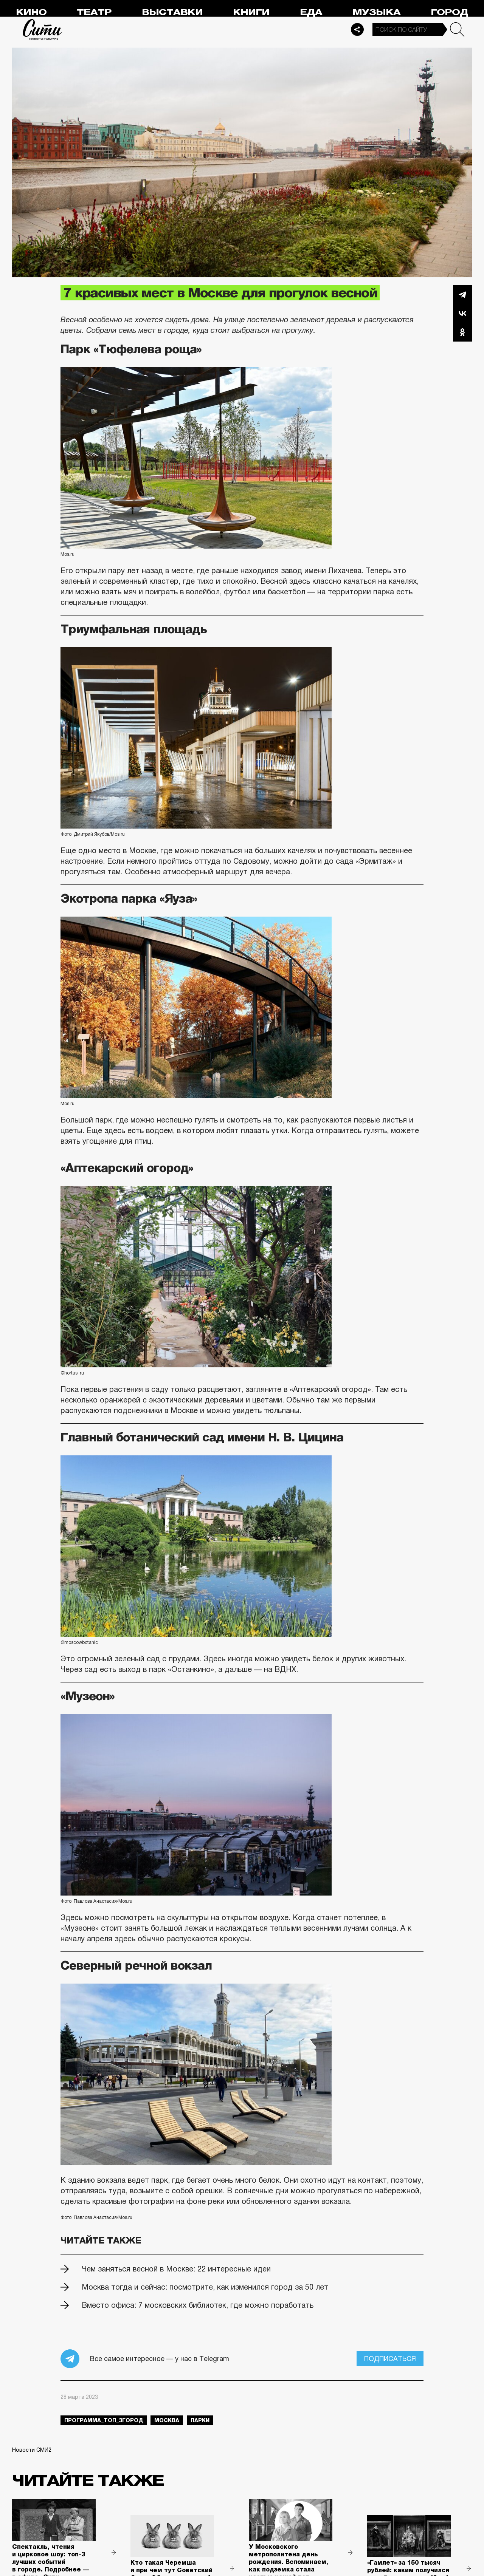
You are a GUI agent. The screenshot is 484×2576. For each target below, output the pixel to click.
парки (200, 2420)
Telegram (462, 294)
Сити (42, 29)
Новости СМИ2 (31, 2450)
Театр (94, 12)
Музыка (376, 12)
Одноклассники (462, 332)
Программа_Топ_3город (103, 2420)
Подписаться (390, 2359)
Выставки (172, 12)
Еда (311, 12)
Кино (31, 12)
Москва (166, 2420)
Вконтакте (462, 313)
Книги (251, 12)
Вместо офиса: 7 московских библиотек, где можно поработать (197, 2305)
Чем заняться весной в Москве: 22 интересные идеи (176, 2269)
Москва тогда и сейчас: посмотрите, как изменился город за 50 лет (205, 2287)
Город (449, 12)
